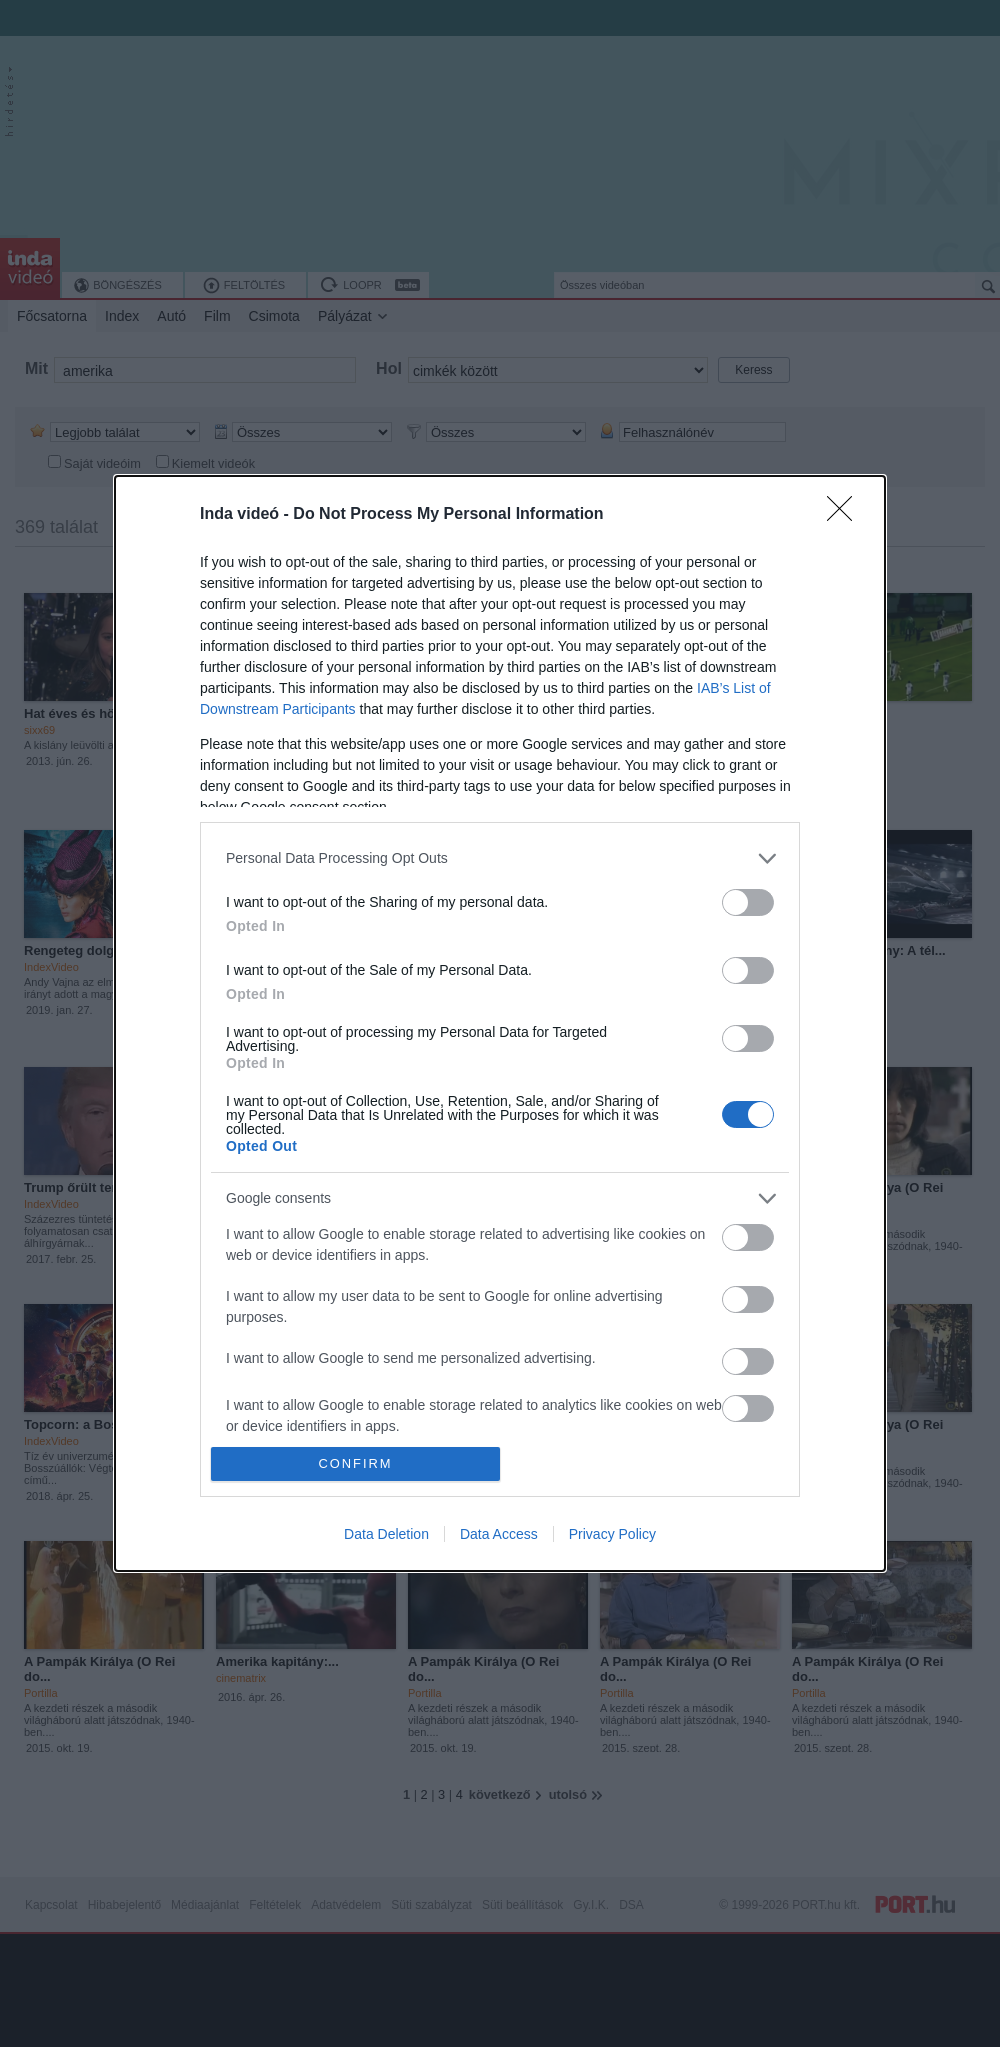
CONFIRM (355, 1464)
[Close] (846, 515)
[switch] (748, 902)
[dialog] (500, 1023)
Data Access (499, 1534)
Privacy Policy (612, 1534)
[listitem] (500, 858)
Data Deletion (386, 1534)
